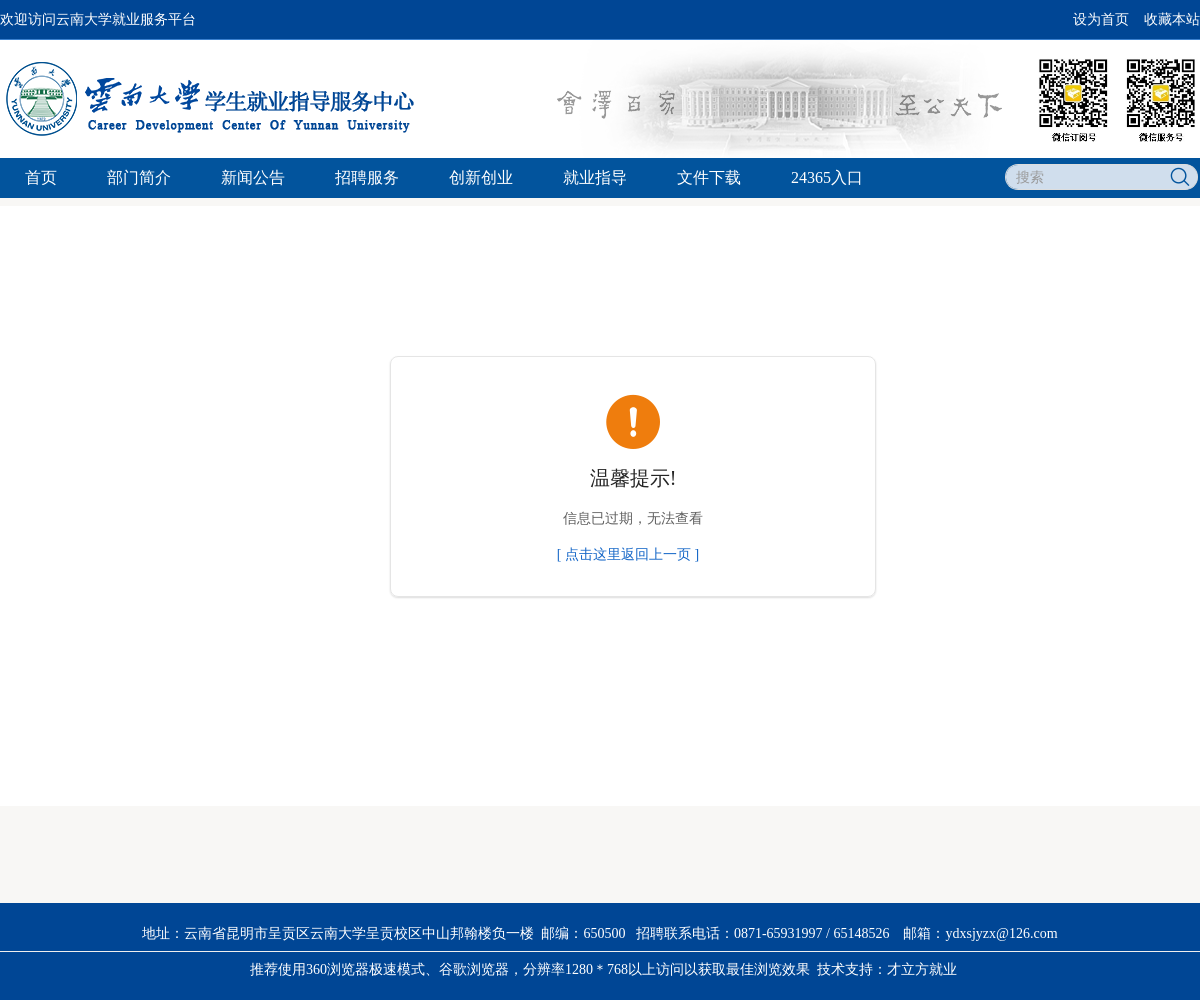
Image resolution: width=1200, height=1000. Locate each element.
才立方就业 (922, 969)
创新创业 (481, 177)
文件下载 (709, 177)
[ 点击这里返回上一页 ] (628, 554)
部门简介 (139, 177)
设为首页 (1101, 19)
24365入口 (827, 177)
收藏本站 (1172, 19)
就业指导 (595, 177)
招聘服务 (367, 177)
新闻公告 (253, 177)
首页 (41, 177)
